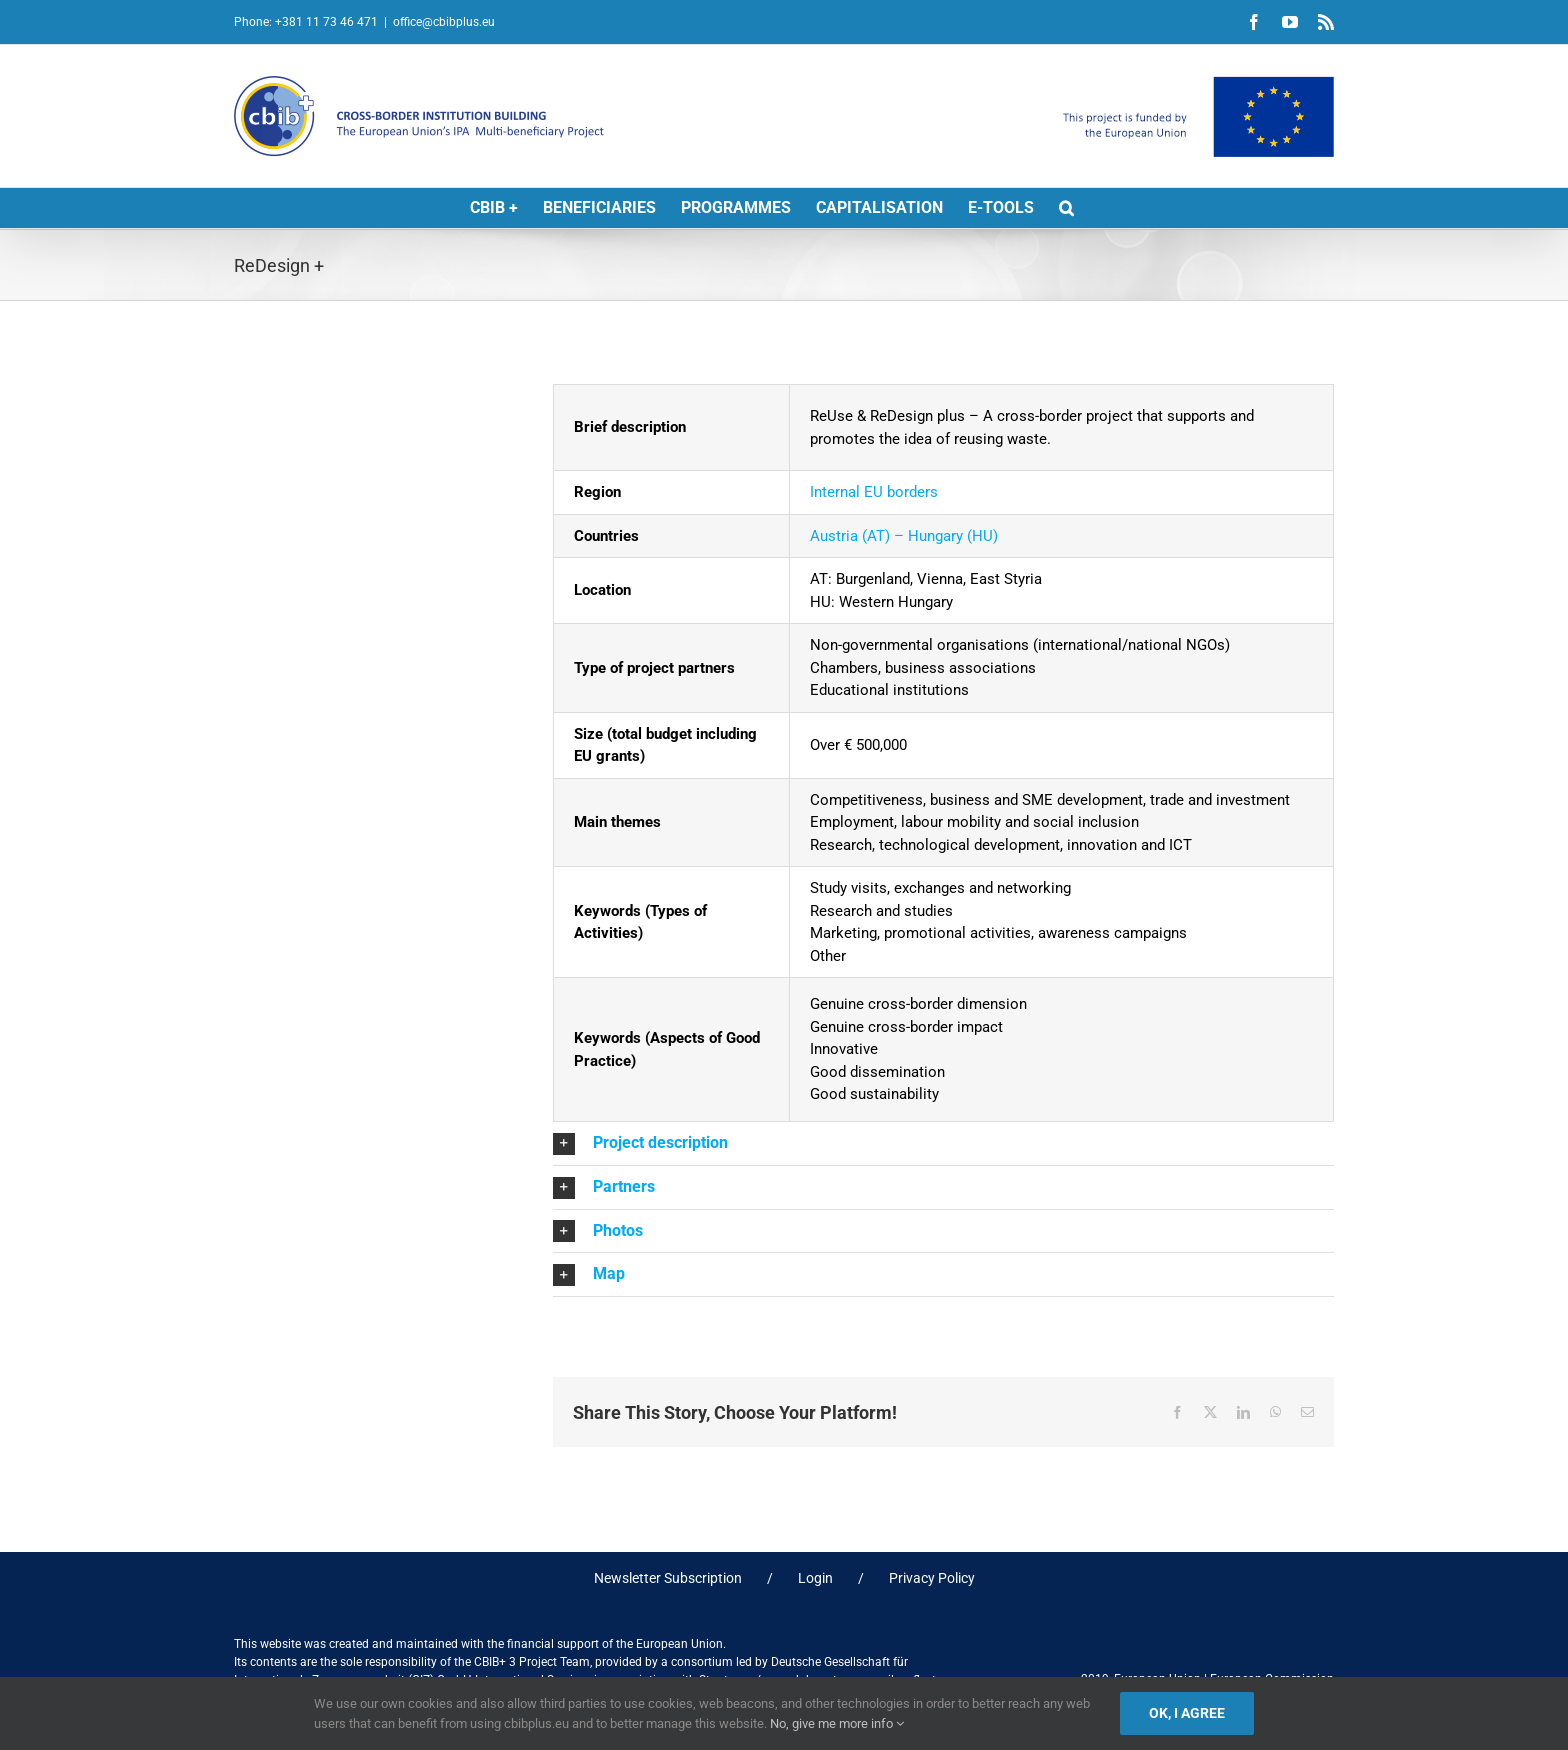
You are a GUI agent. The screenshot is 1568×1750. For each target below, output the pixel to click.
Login (815, 1578)
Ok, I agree (1187, 1713)
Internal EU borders (874, 492)
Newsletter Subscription (668, 1578)
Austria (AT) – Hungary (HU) (904, 536)
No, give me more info (837, 1723)
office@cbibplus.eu (444, 22)
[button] (1066, 208)
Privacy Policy (932, 1578)
